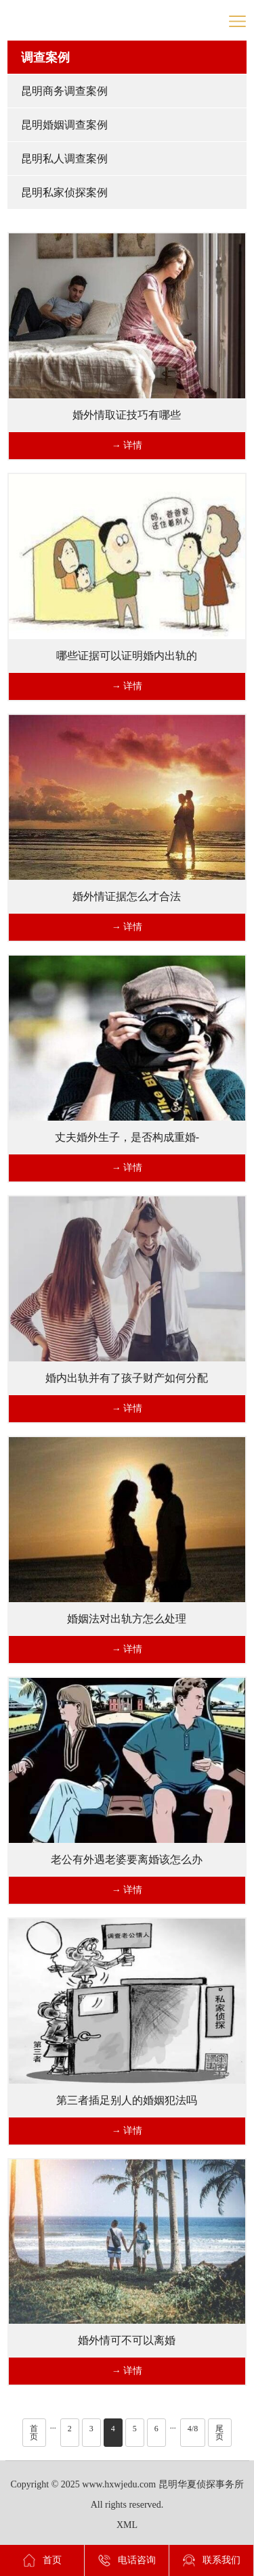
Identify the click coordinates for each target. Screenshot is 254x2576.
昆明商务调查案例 (64, 91)
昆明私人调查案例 (64, 158)
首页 (34, 2432)
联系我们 (211, 2560)
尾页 (219, 2432)
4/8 (193, 2428)
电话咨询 (127, 2560)
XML (127, 2525)
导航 (237, 21)
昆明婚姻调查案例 (64, 125)
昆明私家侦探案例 (64, 192)
